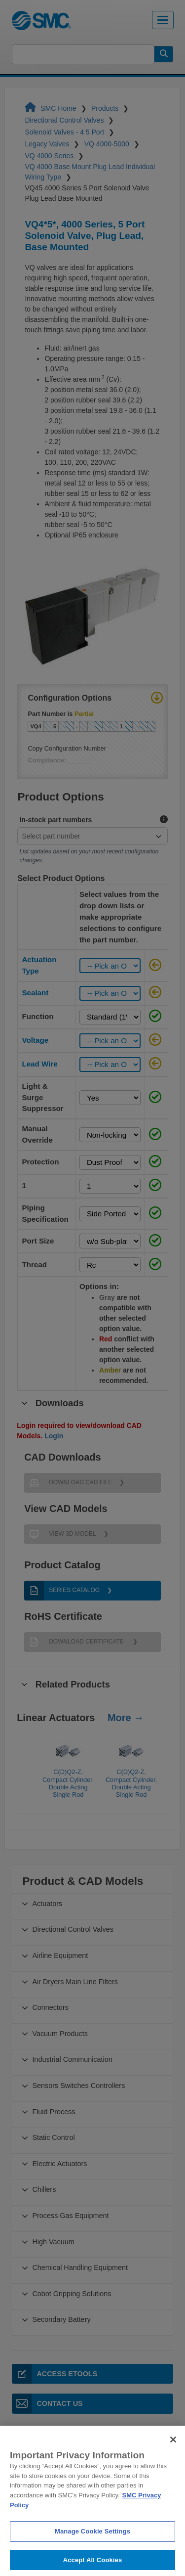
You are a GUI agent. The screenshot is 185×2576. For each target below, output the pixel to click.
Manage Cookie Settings (92, 2549)
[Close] (173, 2457)
